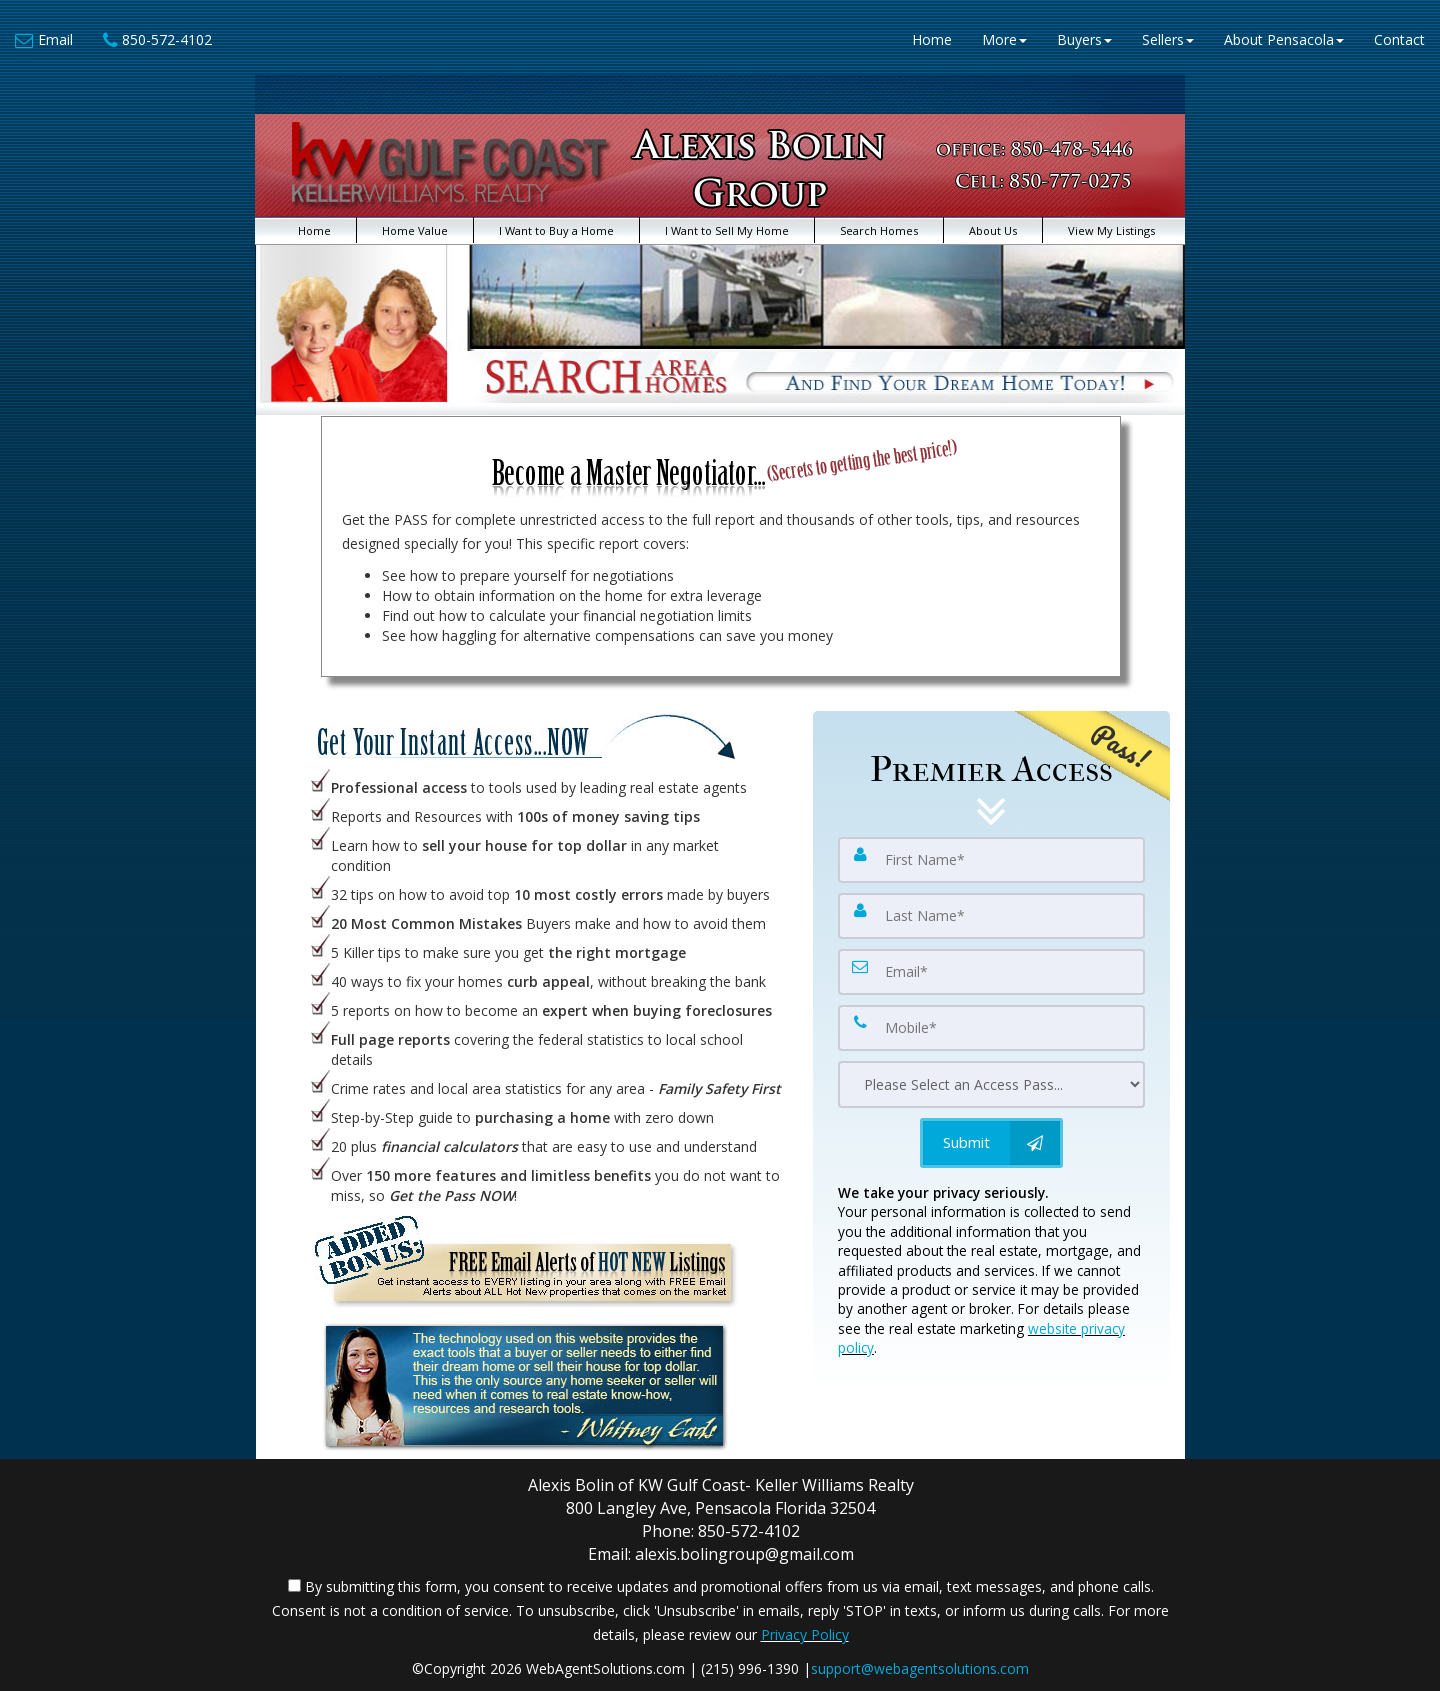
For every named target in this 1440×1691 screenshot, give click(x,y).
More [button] (1004, 39)
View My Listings (1111, 230)
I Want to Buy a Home (556, 230)
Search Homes (879, 230)
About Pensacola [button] (1284, 39)
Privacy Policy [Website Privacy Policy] (805, 1634)
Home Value (415, 230)
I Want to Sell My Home (727, 230)
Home (932, 39)
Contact (1399, 39)
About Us (993, 230)
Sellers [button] (1168, 39)
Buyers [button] (1084, 39)
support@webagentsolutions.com (920, 1668)
